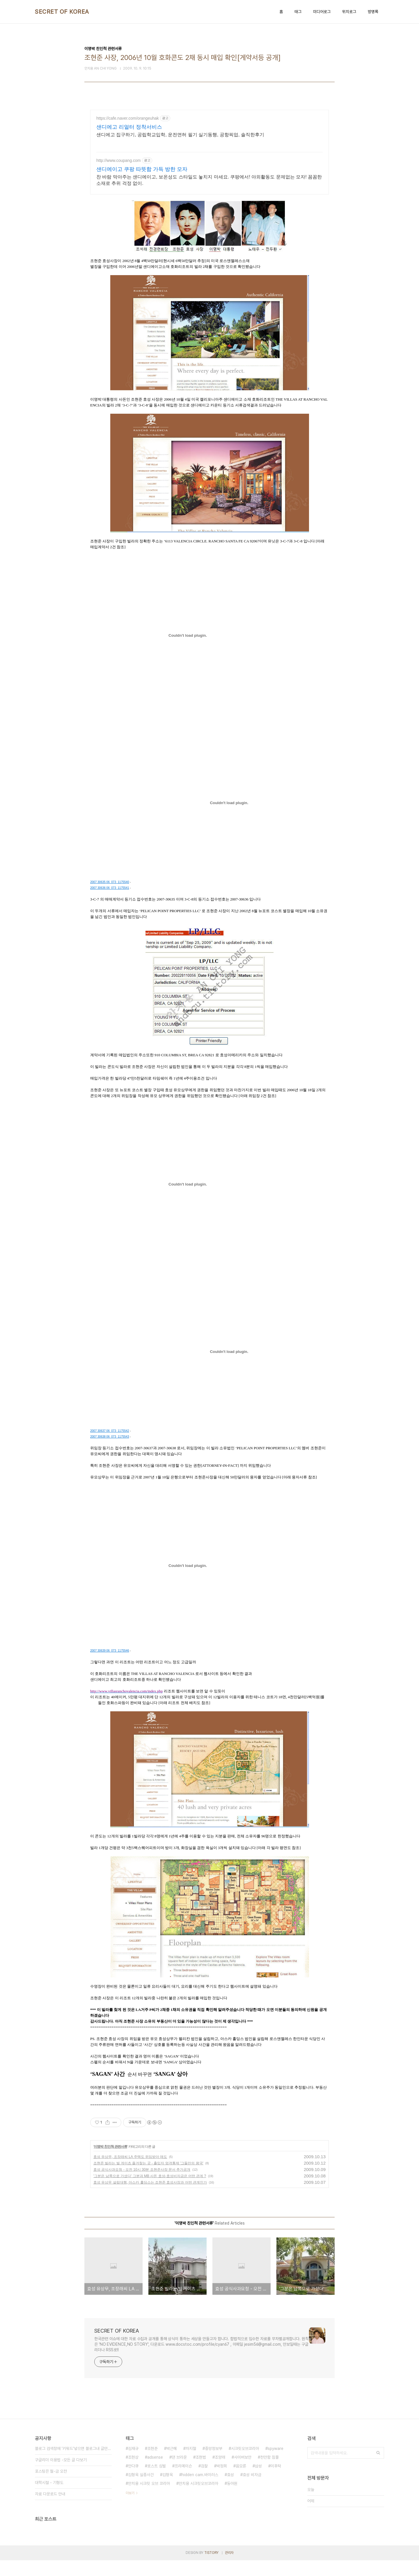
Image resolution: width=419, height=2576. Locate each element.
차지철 (191, 2464)
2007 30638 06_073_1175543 (109, 1452)
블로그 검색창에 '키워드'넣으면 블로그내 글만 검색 (73, 2464)
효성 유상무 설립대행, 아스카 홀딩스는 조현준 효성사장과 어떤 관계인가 (150, 2198)
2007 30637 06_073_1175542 (109, 1446)
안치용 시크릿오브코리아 (198, 2499)
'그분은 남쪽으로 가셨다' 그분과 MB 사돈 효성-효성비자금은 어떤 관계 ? (149, 2192)
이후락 (276, 2481)
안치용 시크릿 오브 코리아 (149, 2499)
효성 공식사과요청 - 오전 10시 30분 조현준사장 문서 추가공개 (141, 2185)
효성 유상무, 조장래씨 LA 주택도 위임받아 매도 (130, 2172)
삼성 (258, 2481)
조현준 (152, 2464)
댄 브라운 (179, 2473)
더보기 (130, 2509)
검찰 (204, 2481)
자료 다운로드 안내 (50, 2509)
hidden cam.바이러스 (200, 2490)
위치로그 (349, 11)
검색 (378, 2468)
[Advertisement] (209, 160)
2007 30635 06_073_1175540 (109, 897)
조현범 (201, 2473)
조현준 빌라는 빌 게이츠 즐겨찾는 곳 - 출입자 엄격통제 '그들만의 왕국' (148, 2179)
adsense (155, 2473)
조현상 (133, 2473)
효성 (230, 2490)
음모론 (241, 2481)
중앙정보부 (213, 2464)
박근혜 (171, 2464)
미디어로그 (322, 11)
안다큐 (133, 2481)
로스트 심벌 (156, 2481)
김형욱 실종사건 (141, 2490)
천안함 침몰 (269, 2473)
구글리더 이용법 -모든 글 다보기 (61, 2475)
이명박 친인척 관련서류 (110, 2162)
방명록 (373, 11)
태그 (297, 11)
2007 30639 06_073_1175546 (109, 1666)
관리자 (229, 2568)
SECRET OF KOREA (62, 11)
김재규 (133, 2464)
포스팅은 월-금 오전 (51, 2487)
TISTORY (211, 2568)
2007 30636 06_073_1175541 (109, 903)
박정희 (221, 2481)
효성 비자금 (252, 2490)
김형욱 (167, 2490)
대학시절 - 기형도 (49, 2498)
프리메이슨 (183, 2481)
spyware (275, 2464)
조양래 (220, 2473)
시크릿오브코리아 (245, 2464)
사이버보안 (242, 2473)
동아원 (232, 2499)
